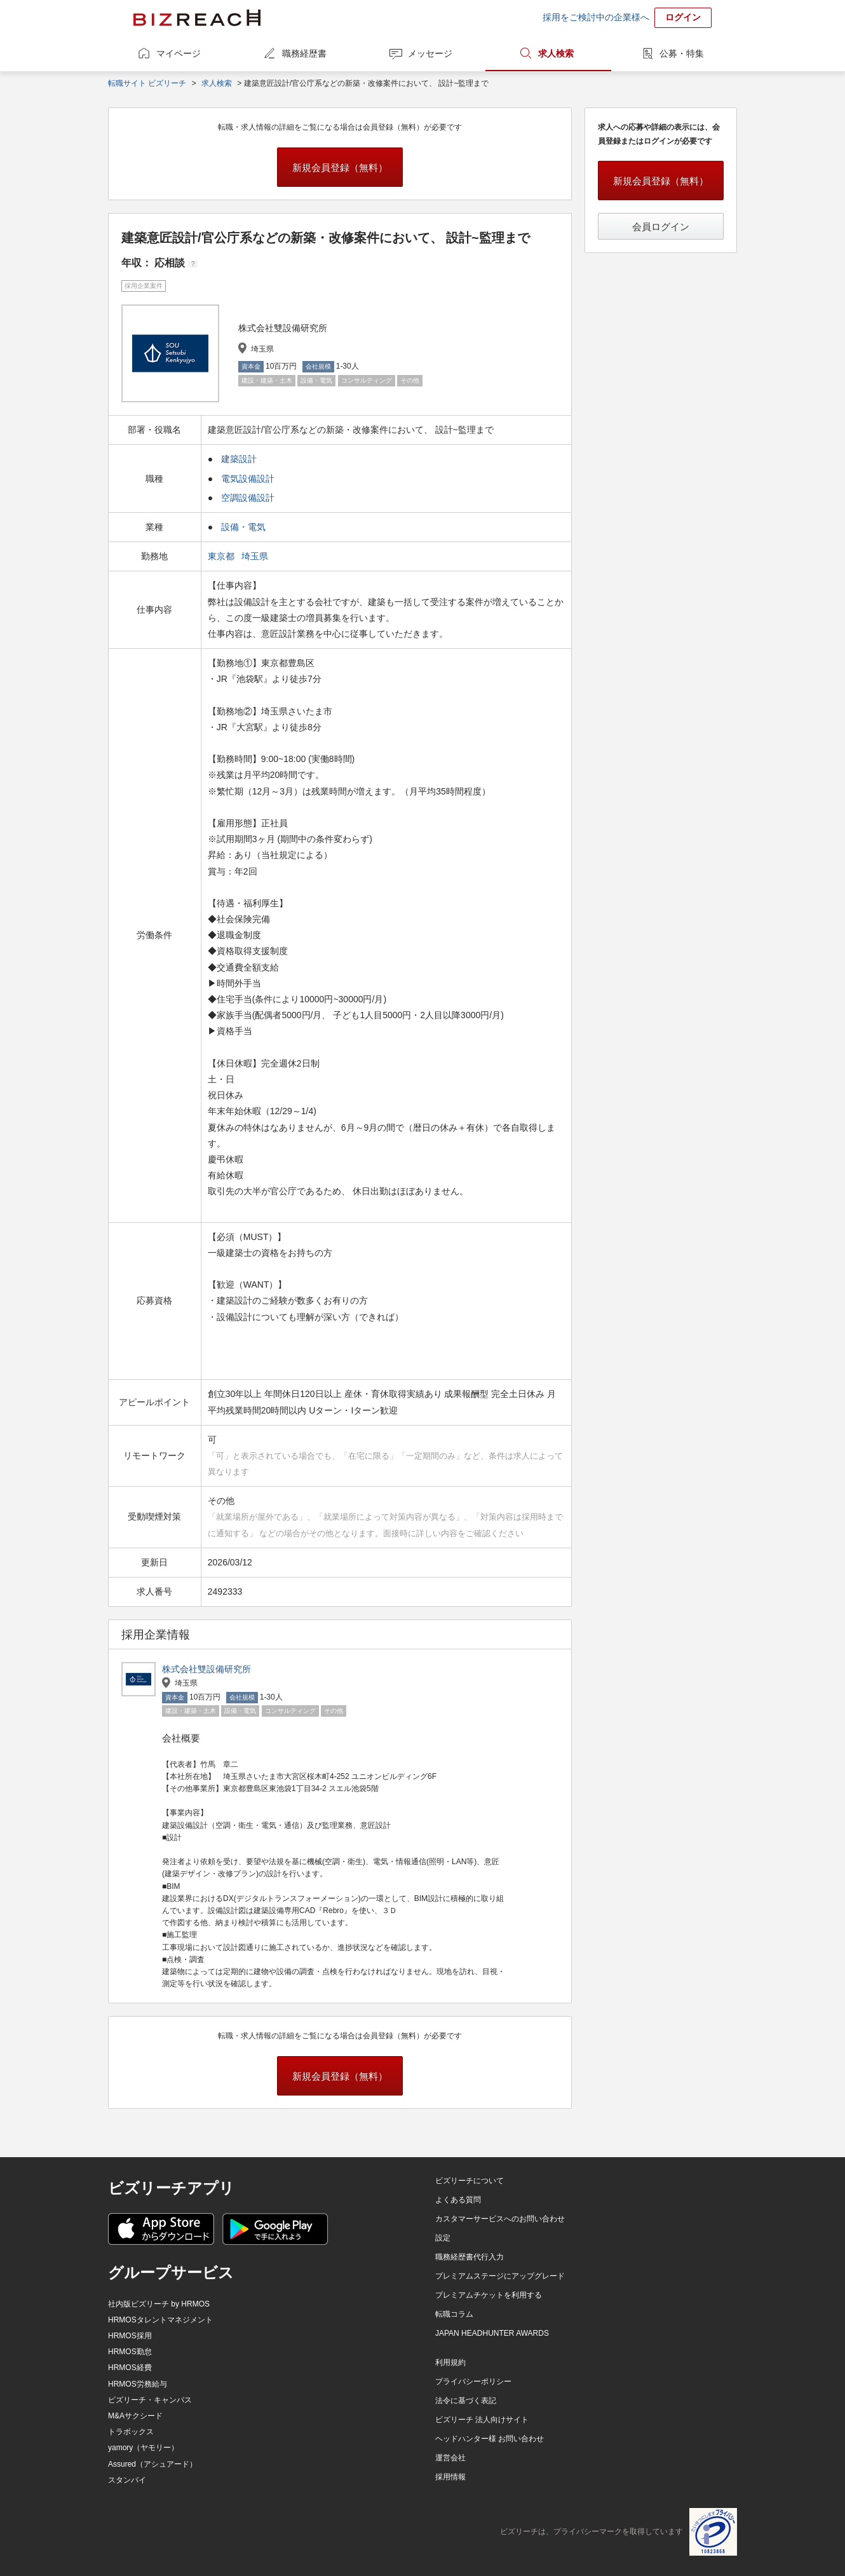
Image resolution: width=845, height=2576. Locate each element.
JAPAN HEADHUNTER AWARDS (492, 2333)
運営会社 (450, 2457)
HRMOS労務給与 (137, 2384)
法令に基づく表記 (465, 2400)
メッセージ (430, 53)
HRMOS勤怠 (130, 2351)
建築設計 (239, 459)
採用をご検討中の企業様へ (596, 17)
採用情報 (450, 2476)
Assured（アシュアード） (152, 2464)
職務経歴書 (304, 53)
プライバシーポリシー (473, 2381)
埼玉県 (256, 556)
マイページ (178, 53)
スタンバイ (127, 2480)
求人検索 (556, 53)
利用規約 (450, 2362)
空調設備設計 (247, 498)
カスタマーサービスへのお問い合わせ (500, 2218)
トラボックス (131, 2431)
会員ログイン (660, 226)
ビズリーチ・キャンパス (150, 2399)
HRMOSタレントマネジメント (160, 2319)
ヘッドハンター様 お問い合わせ (489, 2438)
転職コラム (454, 2314)
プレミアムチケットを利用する (488, 2295)
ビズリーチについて (469, 2180)
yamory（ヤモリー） (143, 2447)
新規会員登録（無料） (340, 167)
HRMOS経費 (130, 2367)
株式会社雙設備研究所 (206, 1669)
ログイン (683, 17)
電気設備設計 (247, 479)
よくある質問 (458, 2199)
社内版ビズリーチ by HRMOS (159, 2304)
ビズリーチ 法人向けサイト (482, 2419)
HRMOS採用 (130, 2335)
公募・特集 (681, 53)
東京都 (222, 556)
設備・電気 (243, 527)
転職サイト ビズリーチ (147, 83)
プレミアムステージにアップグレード (500, 2276)
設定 (442, 2237)
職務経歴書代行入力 (469, 2256)
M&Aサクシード (135, 2415)
